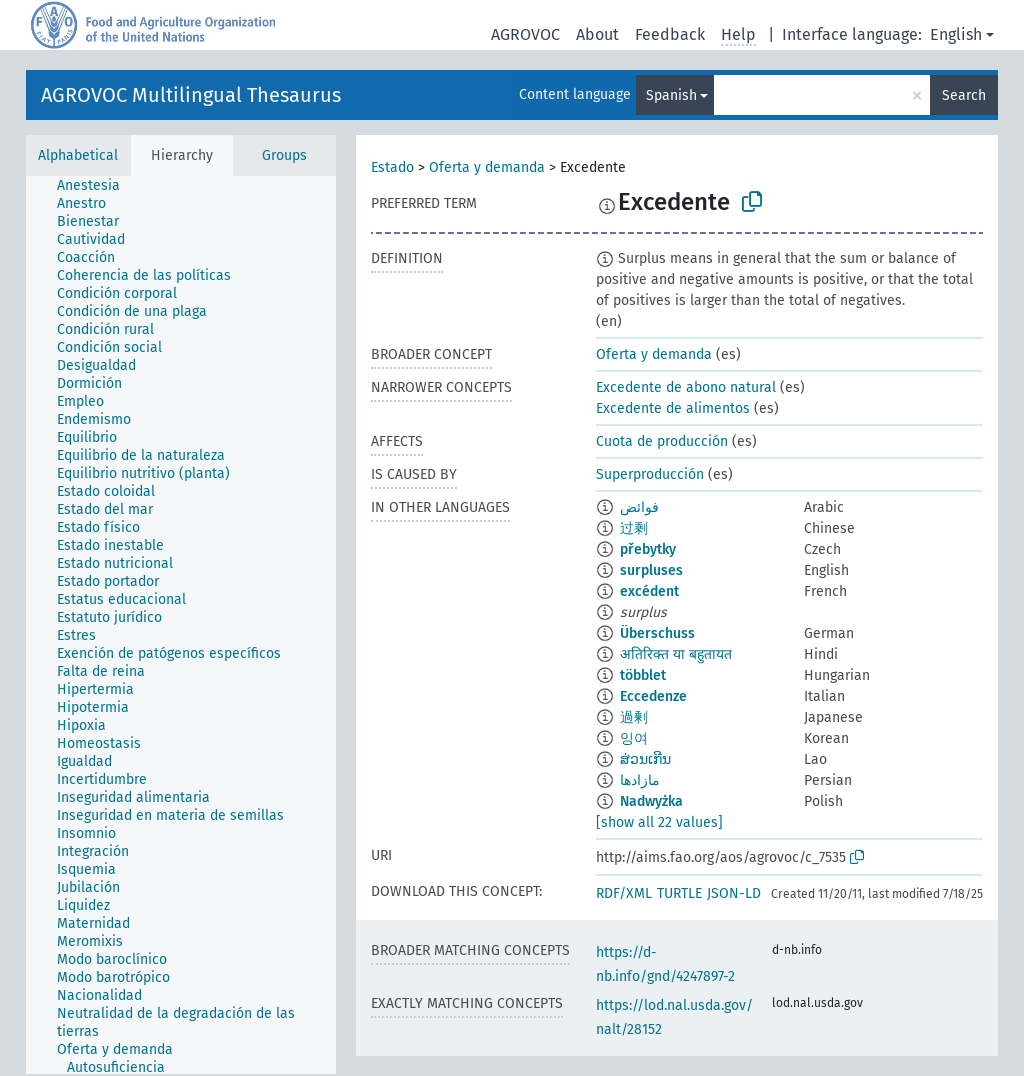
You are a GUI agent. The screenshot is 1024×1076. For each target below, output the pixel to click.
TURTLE (679, 893)
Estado (392, 167)
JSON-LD (734, 893)
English (956, 34)
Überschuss (657, 633)
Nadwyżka (651, 801)
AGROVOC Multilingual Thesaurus (191, 95)
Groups (284, 155)
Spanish (671, 95)
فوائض (639, 507)
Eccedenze (653, 696)
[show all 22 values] (659, 822)
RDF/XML (624, 893)
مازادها (640, 780)
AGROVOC (525, 34)
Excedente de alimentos (673, 408)
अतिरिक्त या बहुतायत (676, 654)
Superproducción (650, 474)
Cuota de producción (662, 441)
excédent (649, 591)
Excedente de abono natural (686, 387)
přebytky (648, 549)
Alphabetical (78, 155)
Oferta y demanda (487, 167)
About (597, 34)
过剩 (634, 528)
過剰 (634, 717)
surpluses (651, 570)
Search (964, 95)
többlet (643, 675)
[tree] (181, 625)
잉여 (634, 738)
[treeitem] (97, 186)
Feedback (670, 34)
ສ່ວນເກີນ (645, 759)
